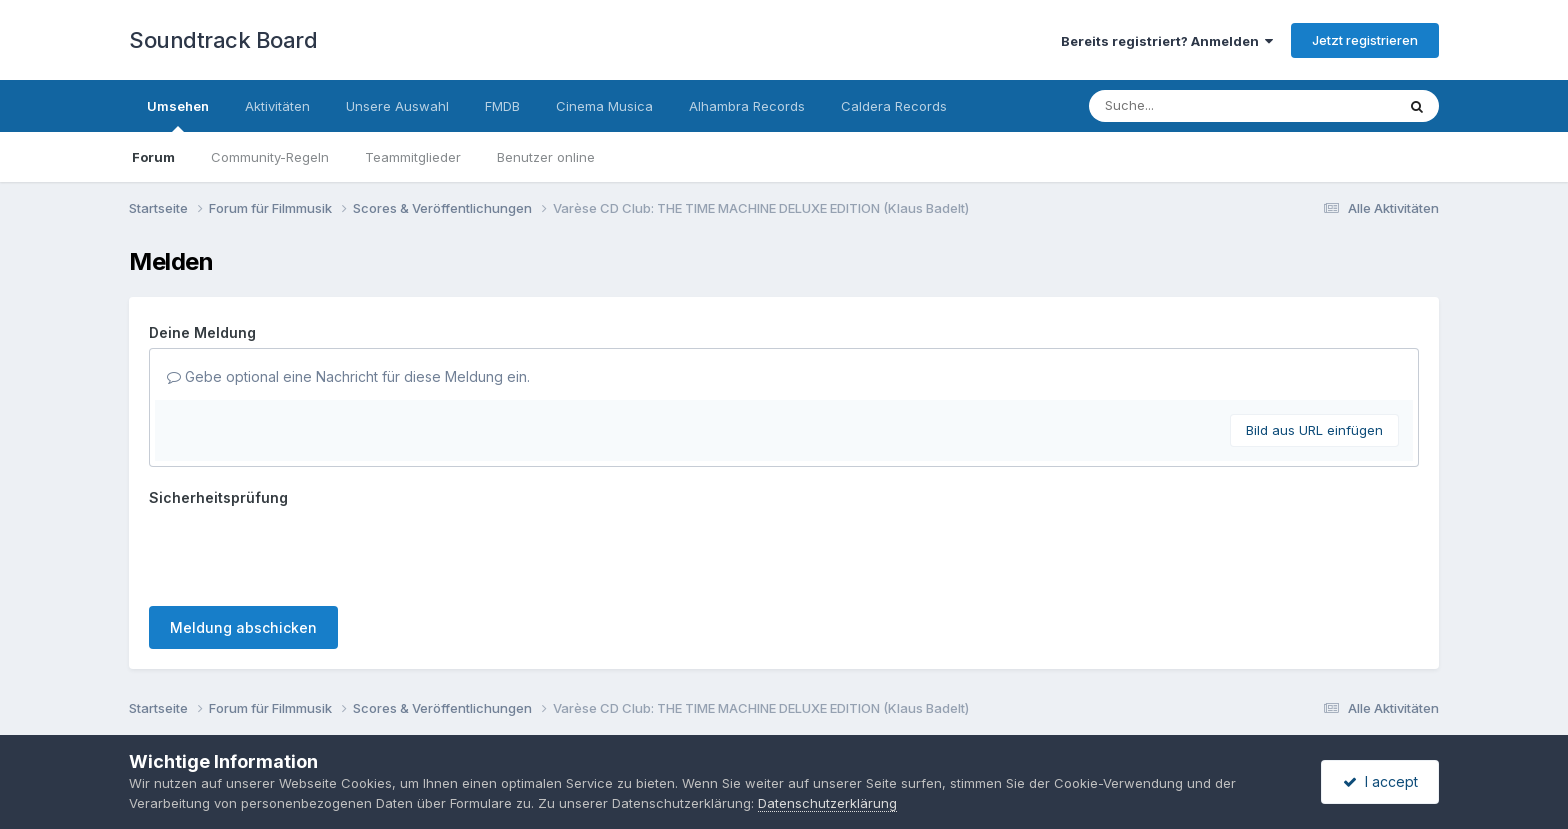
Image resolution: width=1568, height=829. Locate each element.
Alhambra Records (747, 106)
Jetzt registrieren (1365, 40)
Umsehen (178, 115)
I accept (1380, 781)
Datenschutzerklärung (827, 803)
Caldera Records (894, 106)
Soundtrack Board (223, 40)
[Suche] (1201, 106)
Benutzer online (546, 157)
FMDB (502, 106)
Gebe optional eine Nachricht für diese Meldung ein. (348, 376)
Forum (153, 157)
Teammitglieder (413, 157)
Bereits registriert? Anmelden (1167, 41)
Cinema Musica (604, 106)
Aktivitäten (277, 106)
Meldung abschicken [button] (243, 627)
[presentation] (301, 552)
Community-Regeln (270, 157)
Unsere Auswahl (397, 106)
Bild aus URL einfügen (1314, 430)
